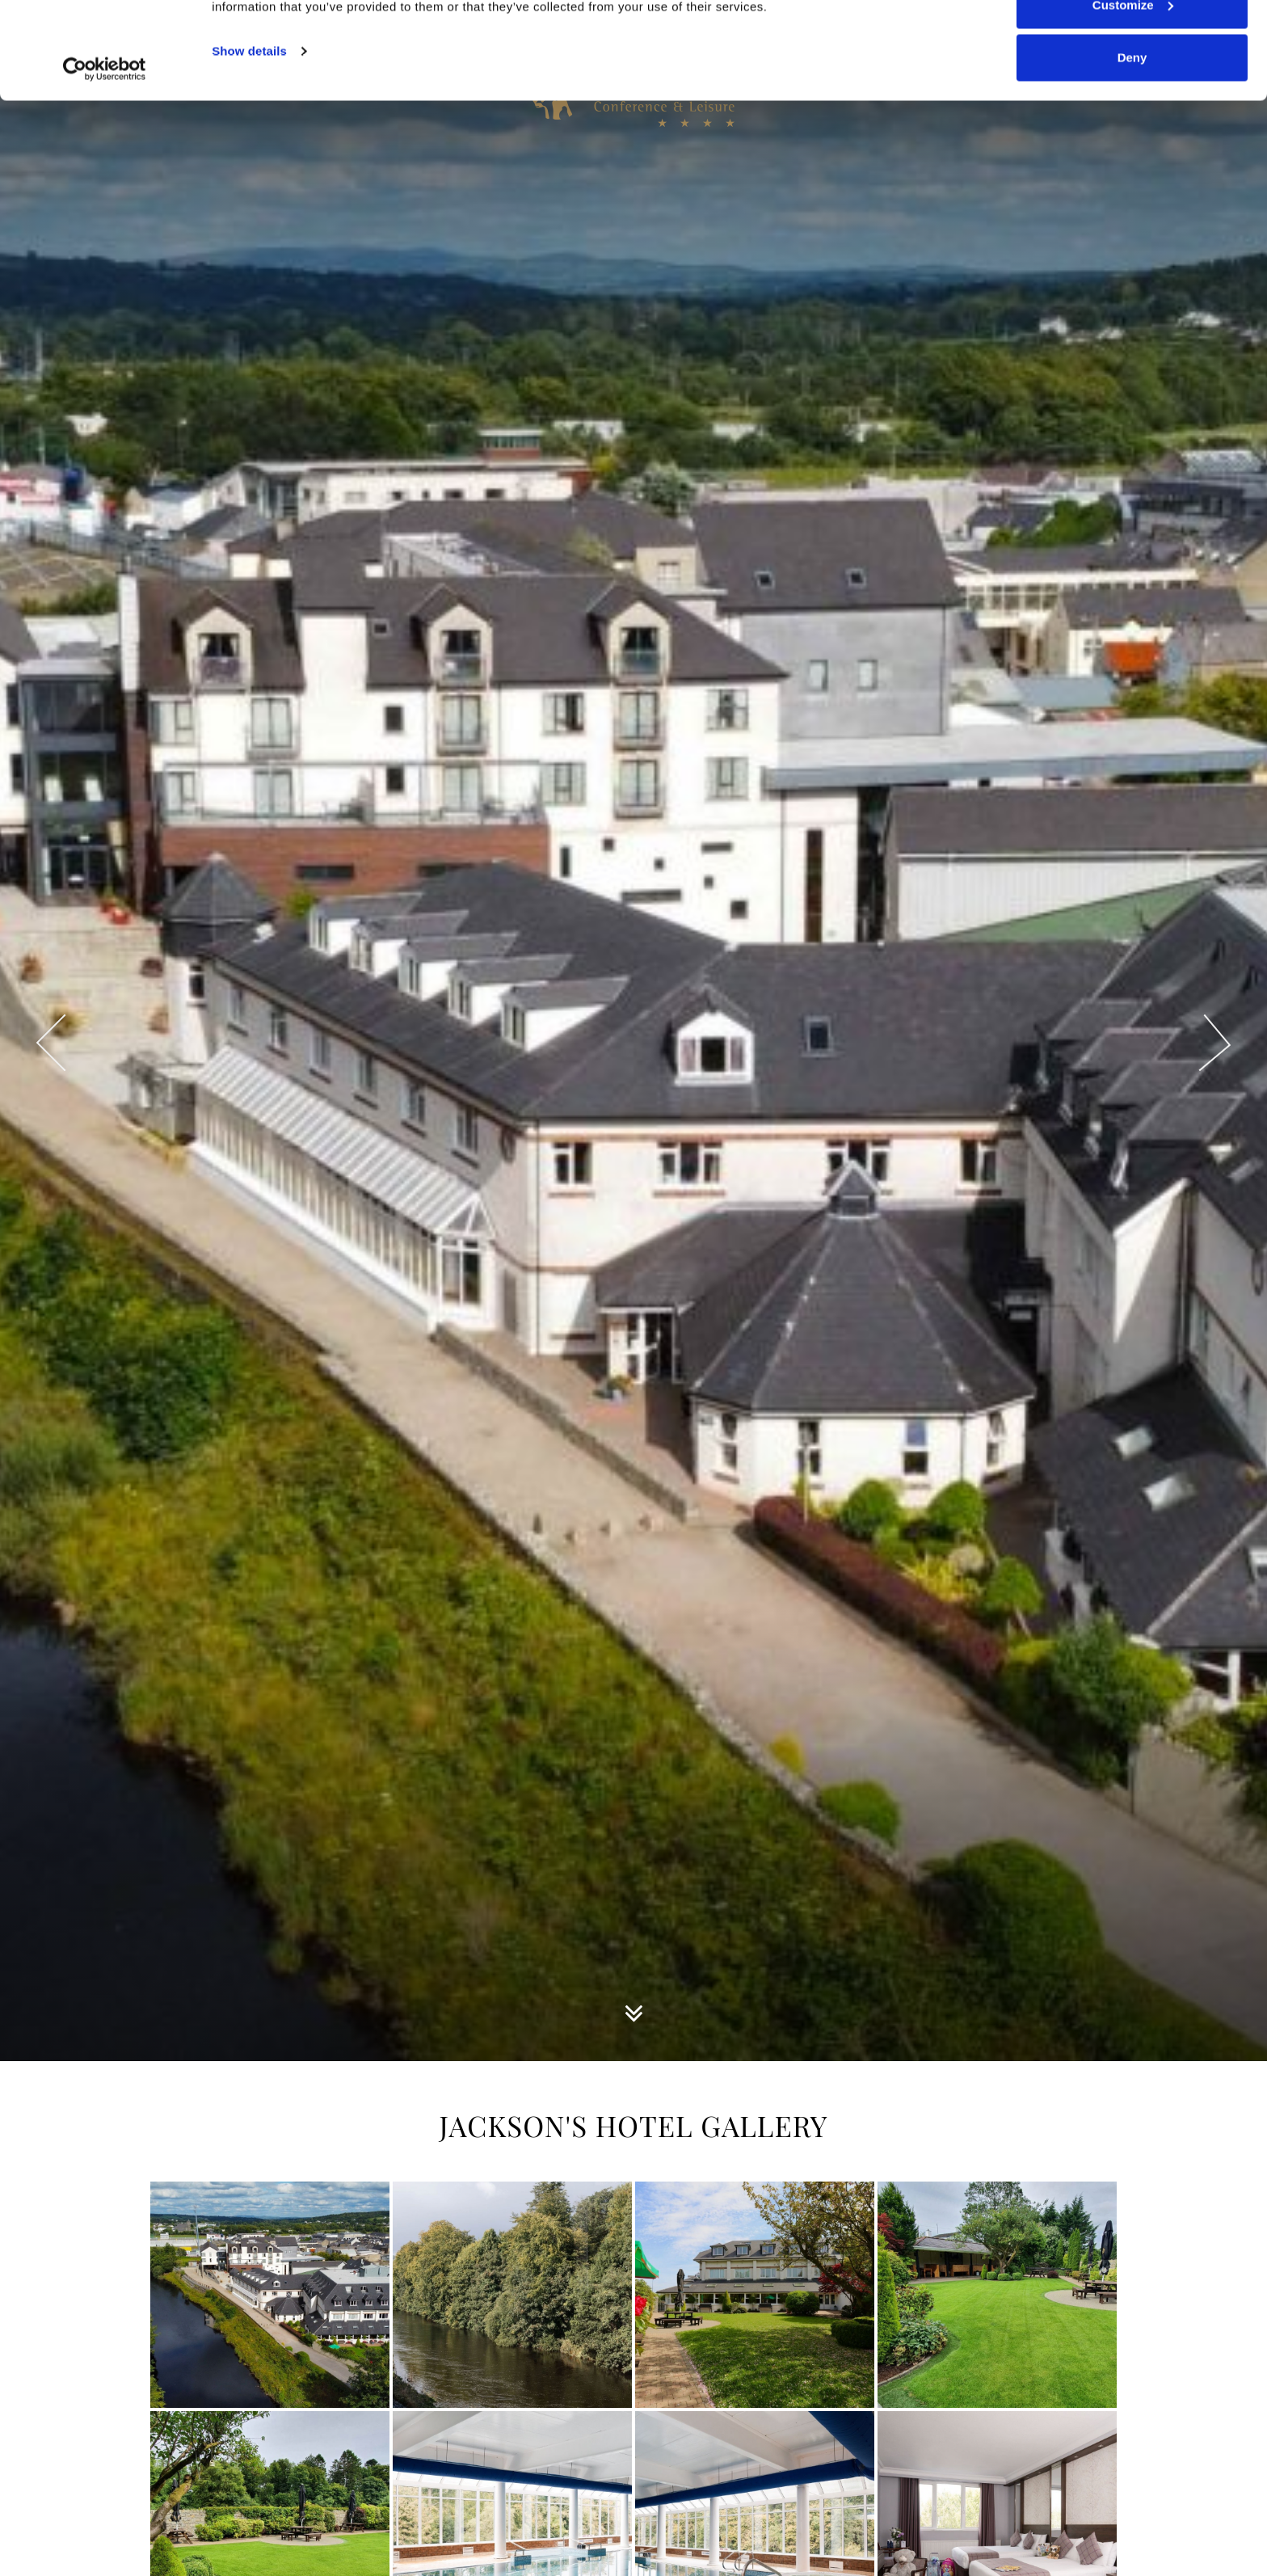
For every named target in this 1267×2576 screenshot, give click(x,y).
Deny (1132, 148)
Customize (1132, 96)
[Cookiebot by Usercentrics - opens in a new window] (104, 160)
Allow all (1132, 42)
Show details (249, 142)
